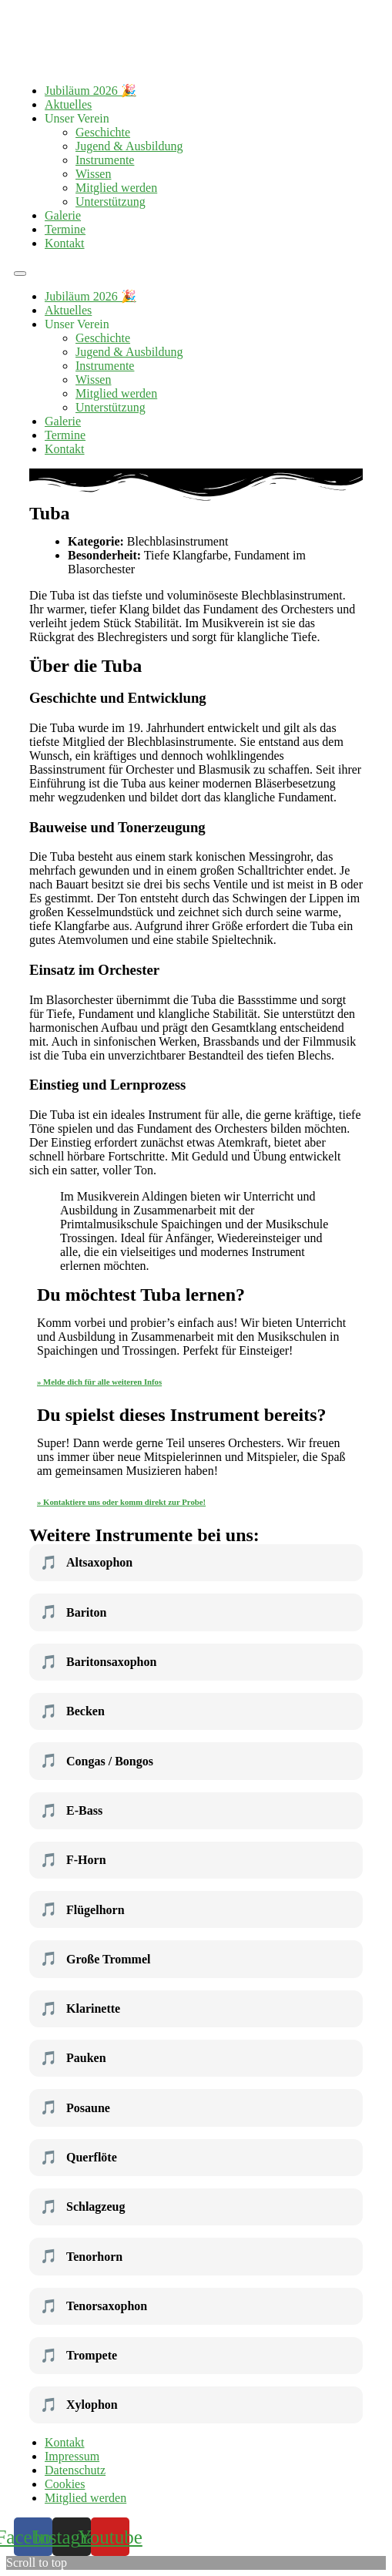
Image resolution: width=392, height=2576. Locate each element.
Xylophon (79, 2405)
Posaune (75, 2107)
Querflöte (78, 2157)
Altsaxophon (86, 1562)
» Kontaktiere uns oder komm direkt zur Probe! (121, 1501)
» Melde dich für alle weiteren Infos (99, 1381)
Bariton (73, 1612)
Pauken (73, 2058)
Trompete (78, 2355)
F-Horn (73, 1860)
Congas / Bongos (96, 1760)
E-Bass (71, 1811)
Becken (72, 1711)
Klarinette (80, 2009)
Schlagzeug (82, 2207)
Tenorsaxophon (93, 2306)
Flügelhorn (82, 1909)
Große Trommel (95, 1959)
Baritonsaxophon (98, 1662)
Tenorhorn (81, 2256)
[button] (20, 273)
